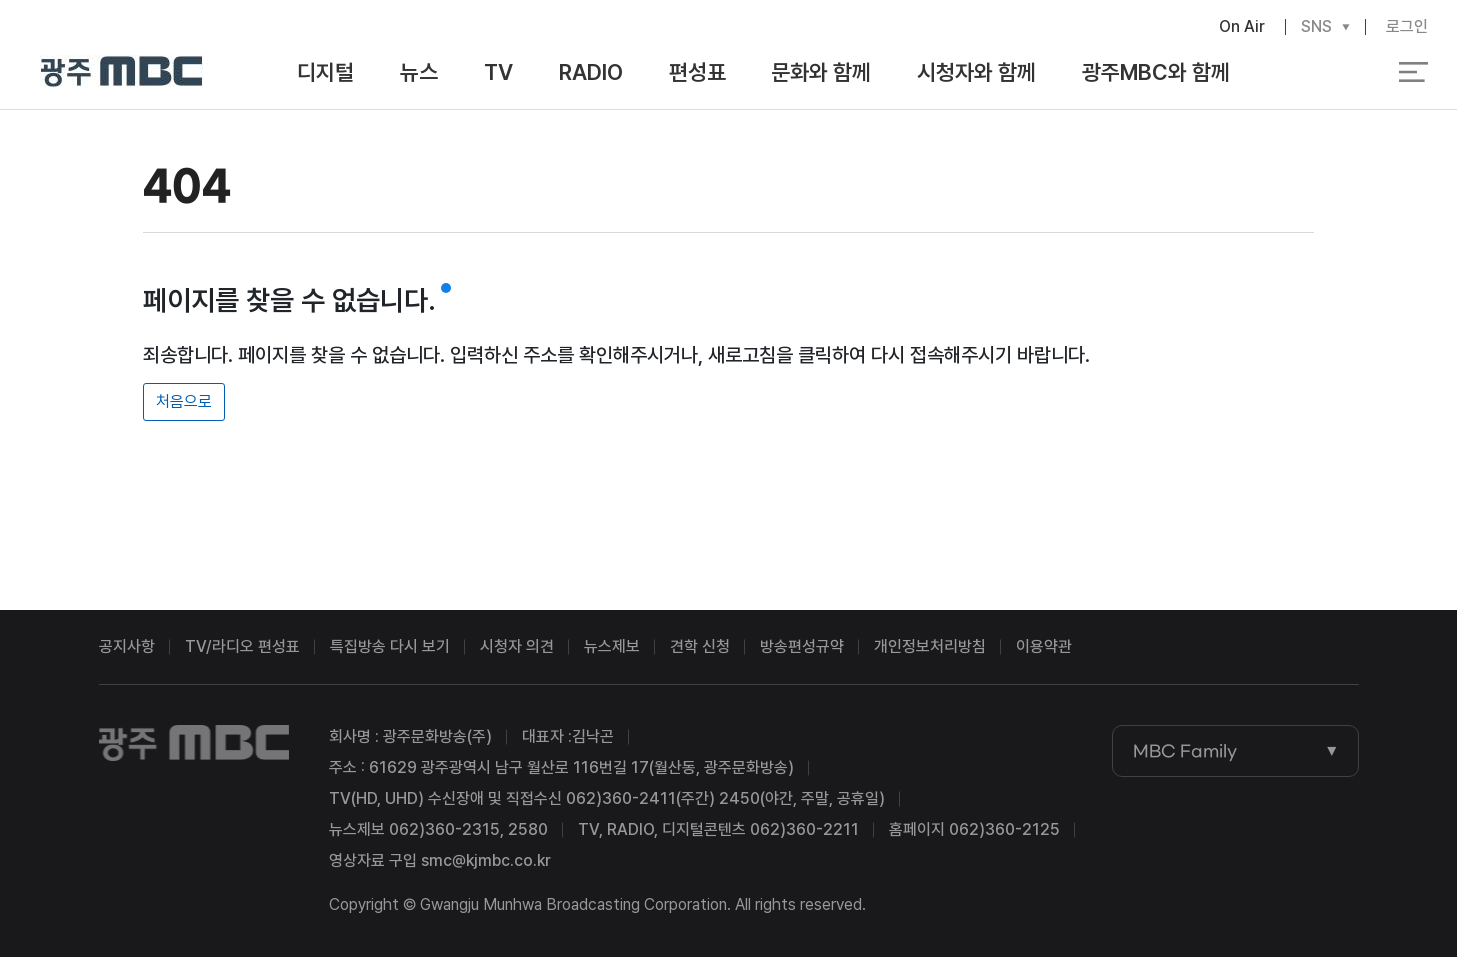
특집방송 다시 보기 (390, 646)
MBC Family (1185, 751)
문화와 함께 (821, 72)
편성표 (697, 72)
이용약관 (1044, 646)
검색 (1320, 73)
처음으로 (184, 401)
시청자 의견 (517, 646)
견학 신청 (700, 646)
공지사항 (127, 646)
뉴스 (419, 72)
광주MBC (121, 72)
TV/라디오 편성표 (242, 646)
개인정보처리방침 (930, 646)
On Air (1242, 26)
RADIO (591, 72)
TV (498, 72)
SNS (1316, 27)
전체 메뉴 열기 (1413, 72)
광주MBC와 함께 (1156, 72)
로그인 (1407, 26)
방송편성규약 (802, 646)
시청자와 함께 (976, 72)
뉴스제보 (612, 646)
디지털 (325, 72)
